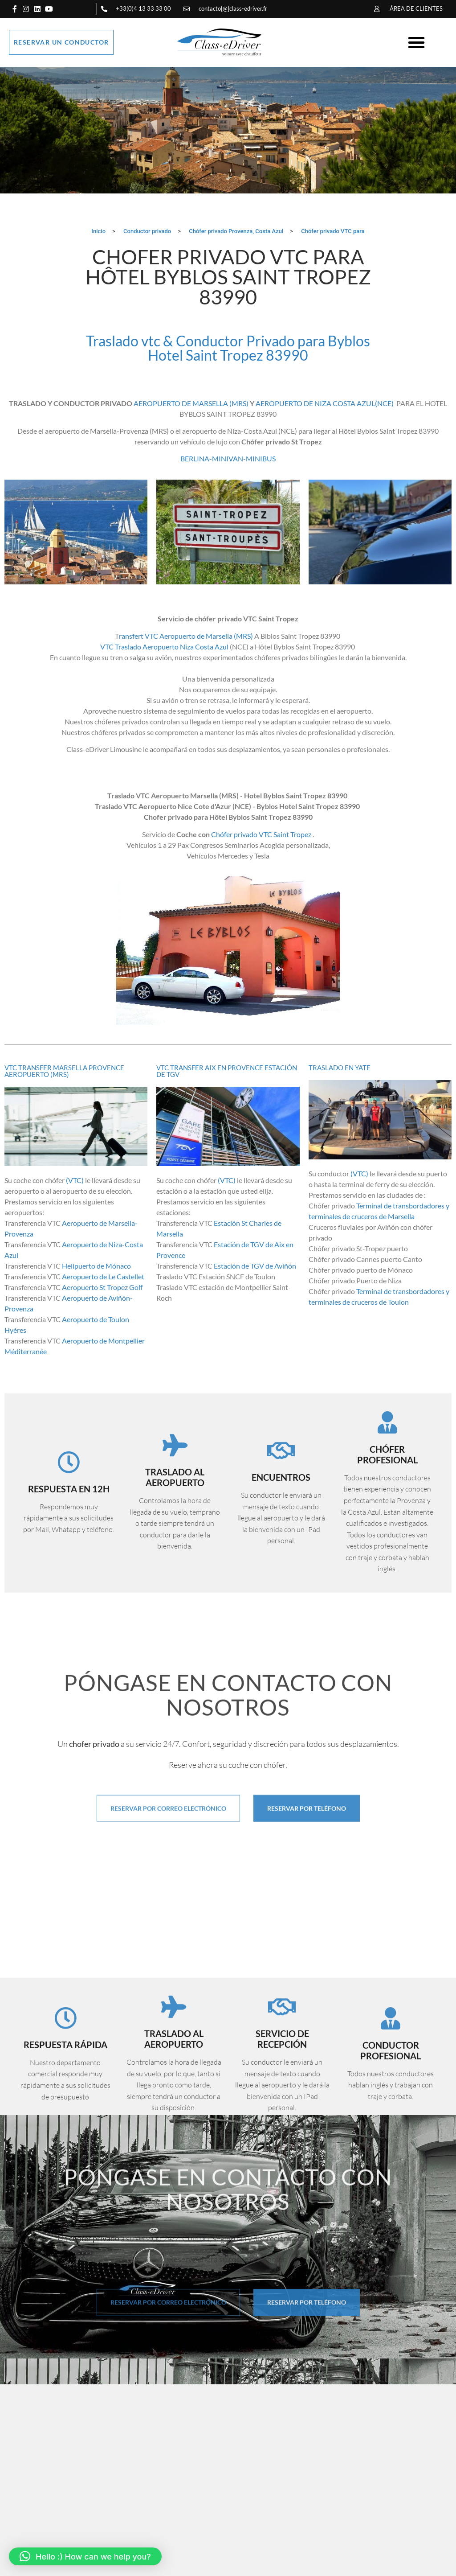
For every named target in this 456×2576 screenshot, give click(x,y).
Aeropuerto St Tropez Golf (103, 1290)
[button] (416, 42)
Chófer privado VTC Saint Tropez (261, 836)
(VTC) (75, 1183)
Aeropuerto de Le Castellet (103, 1279)
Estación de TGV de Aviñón (254, 1268)
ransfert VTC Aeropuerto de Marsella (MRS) (186, 638)
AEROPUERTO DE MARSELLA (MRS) (191, 405)
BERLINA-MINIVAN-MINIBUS (228, 461)
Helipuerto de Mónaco (96, 1268)
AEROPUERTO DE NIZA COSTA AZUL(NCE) (325, 405)
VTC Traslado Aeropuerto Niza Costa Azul (164, 649)
